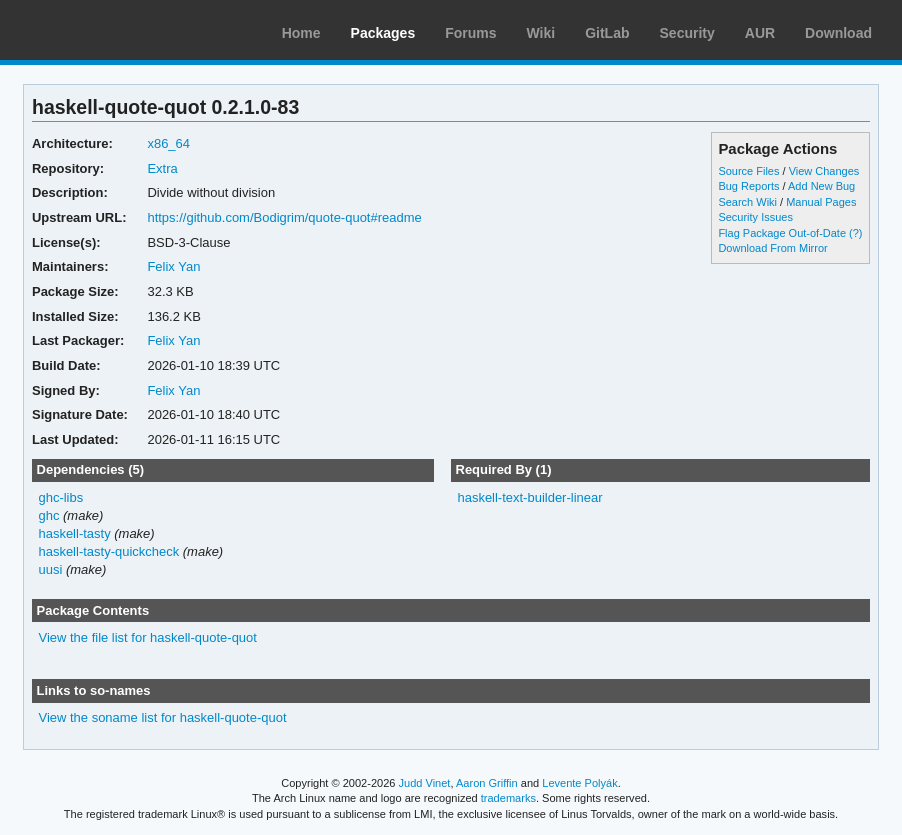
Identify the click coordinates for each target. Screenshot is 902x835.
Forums (470, 33)
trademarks (508, 798)
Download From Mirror (772, 248)
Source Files (748, 171)
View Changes (824, 171)
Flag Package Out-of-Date (782, 233)
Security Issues (755, 217)
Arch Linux (110, 30)
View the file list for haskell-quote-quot (147, 637)
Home (301, 33)
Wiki (541, 33)
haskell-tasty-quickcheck (108, 551)
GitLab (607, 33)
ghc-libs (60, 497)
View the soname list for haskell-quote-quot (162, 717)
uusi (50, 569)
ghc (48, 515)
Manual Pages (821, 202)
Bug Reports (748, 186)
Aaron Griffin (487, 783)
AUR (760, 33)
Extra (162, 168)
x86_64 (168, 143)
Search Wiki (747, 202)
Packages (383, 33)
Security (687, 33)
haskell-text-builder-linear (529, 497)
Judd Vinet (425, 783)
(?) (855, 233)
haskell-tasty (74, 533)
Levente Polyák (579, 783)
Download (838, 33)
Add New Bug (821, 186)
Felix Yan (173, 266)
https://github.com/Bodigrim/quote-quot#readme (284, 217)
